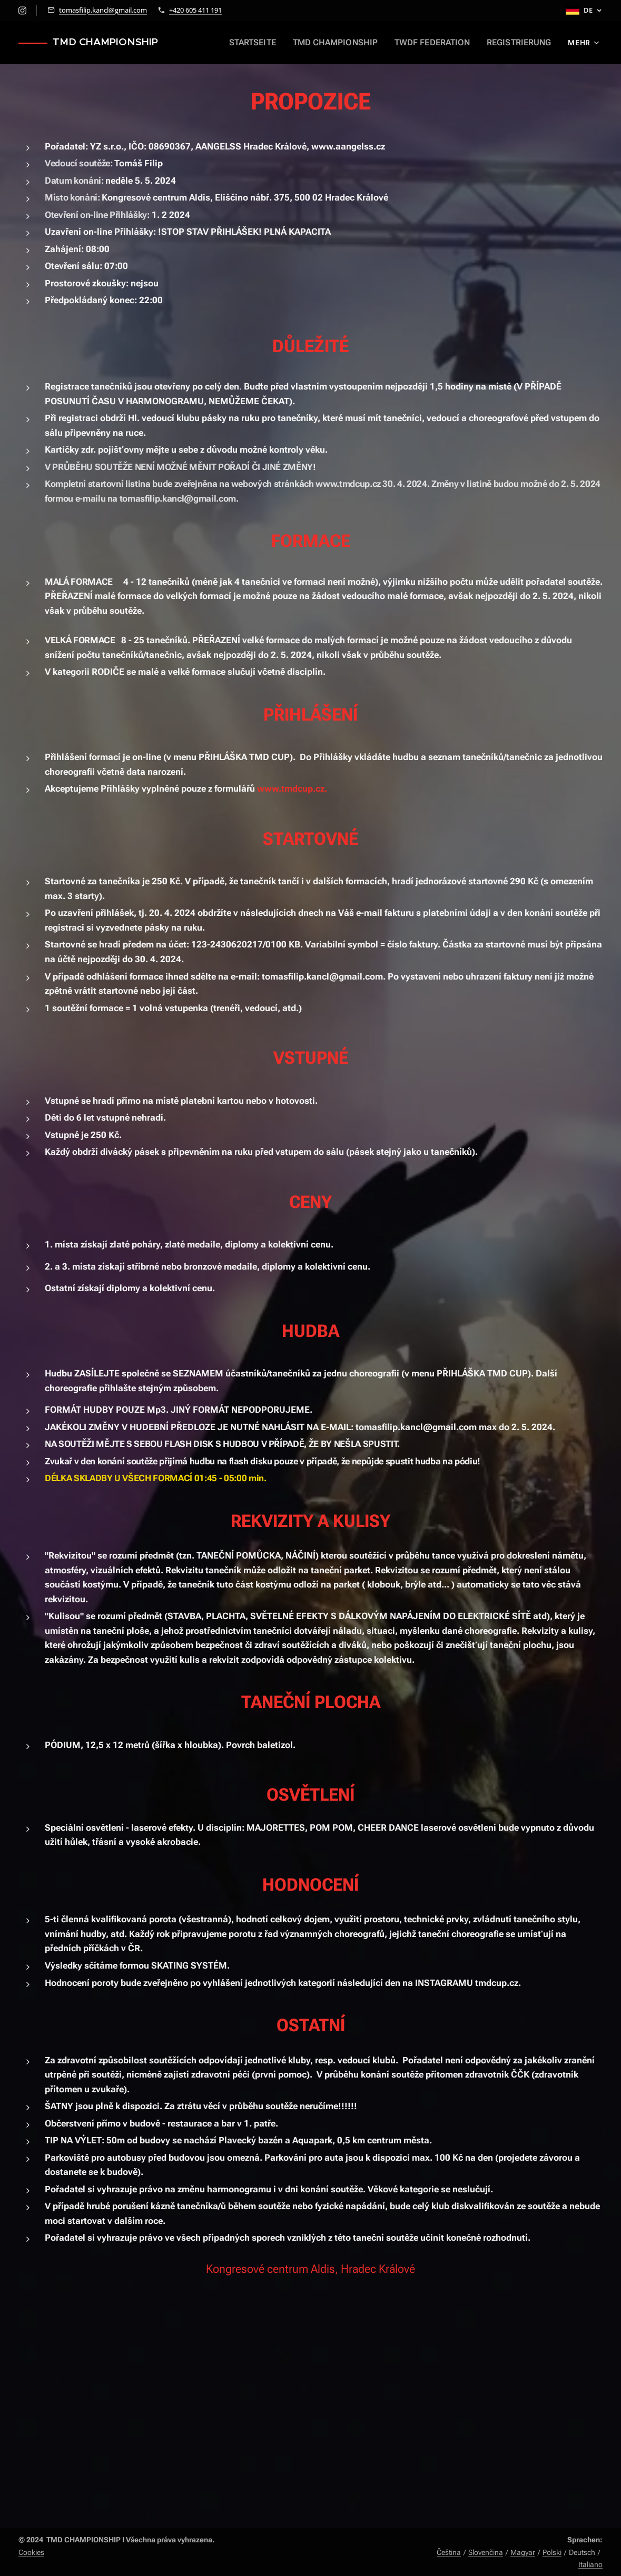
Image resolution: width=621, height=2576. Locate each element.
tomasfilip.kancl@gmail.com (103, 10)
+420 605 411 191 (195, 10)
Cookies (31, 2552)
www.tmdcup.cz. (292, 788)
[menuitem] (268, 42)
